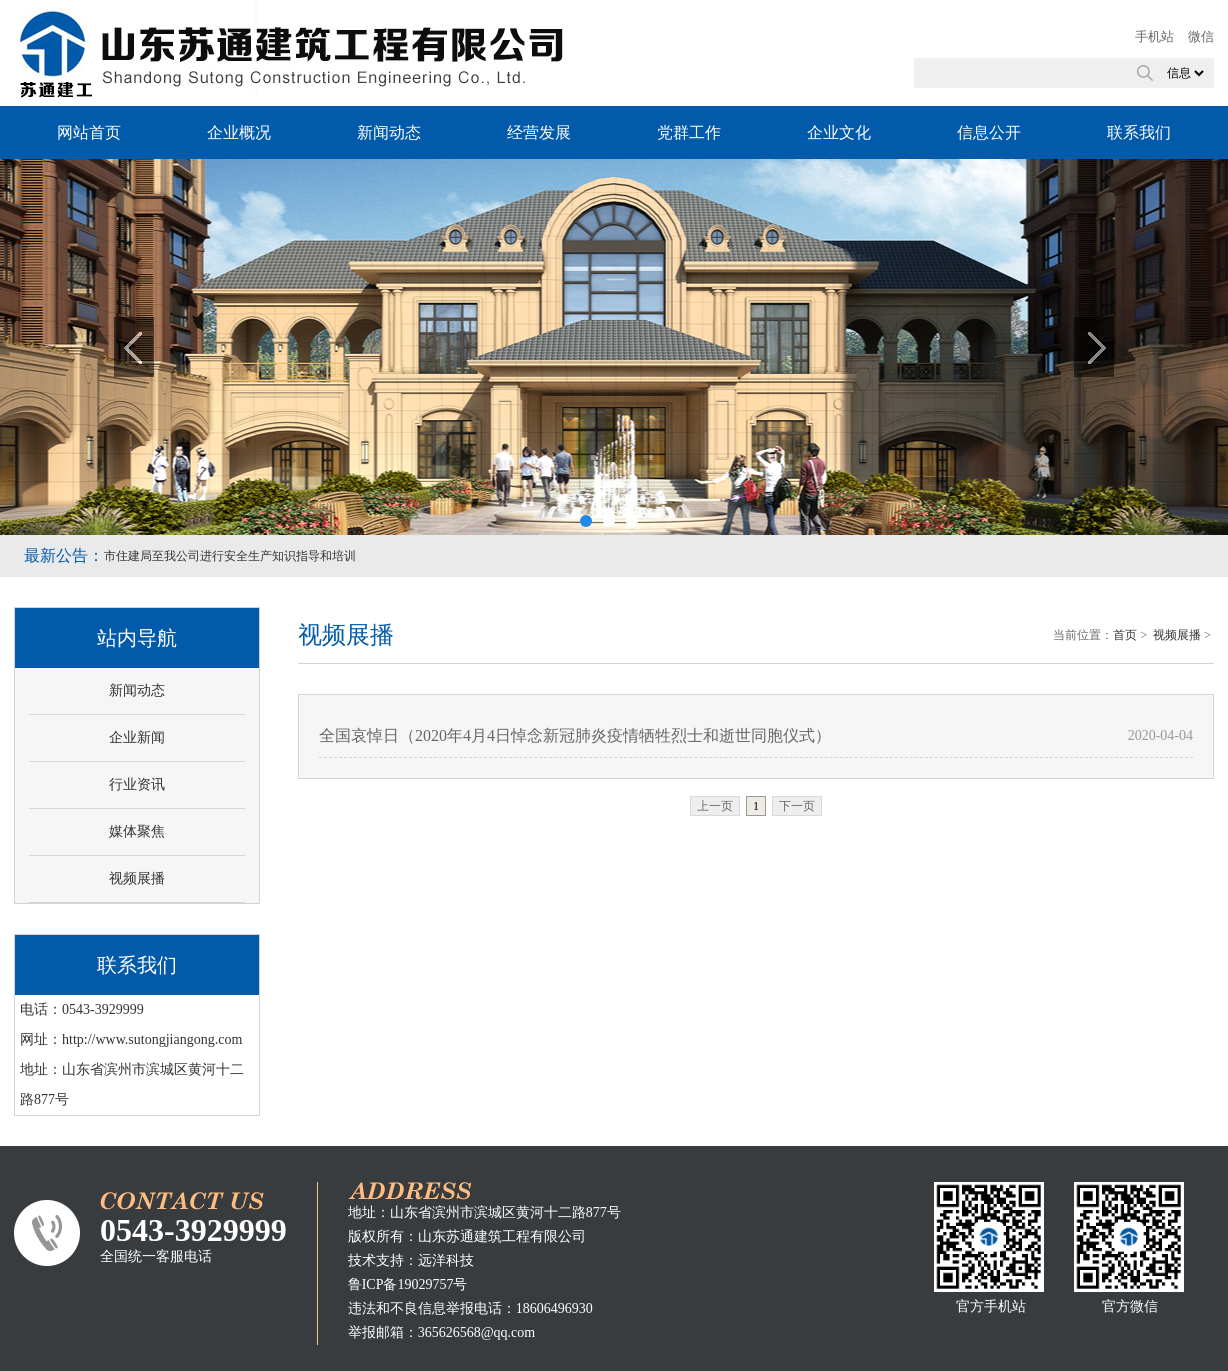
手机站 (1154, 36)
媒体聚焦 (137, 831)
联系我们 (1139, 132)
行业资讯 (137, 784)
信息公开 (989, 132)
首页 (1125, 635)
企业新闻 (137, 737)
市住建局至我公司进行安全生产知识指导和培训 (230, 556)
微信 (1201, 36)
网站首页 (89, 132)
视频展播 (137, 878)
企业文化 (839, 132)
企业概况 (239, 132)
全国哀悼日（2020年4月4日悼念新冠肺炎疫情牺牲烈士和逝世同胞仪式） (575, 735)
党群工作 (689, 132)
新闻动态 (389, 132)
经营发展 (539, 132)
